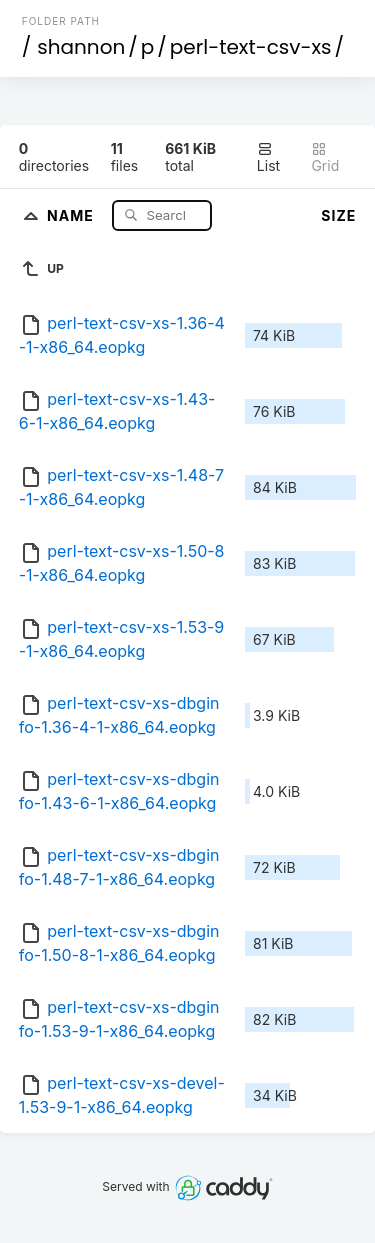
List (268, 157)
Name (72, 214)
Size (338, 215)
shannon (81, 47)
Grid (325, 157)
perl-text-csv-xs (251, 47)
